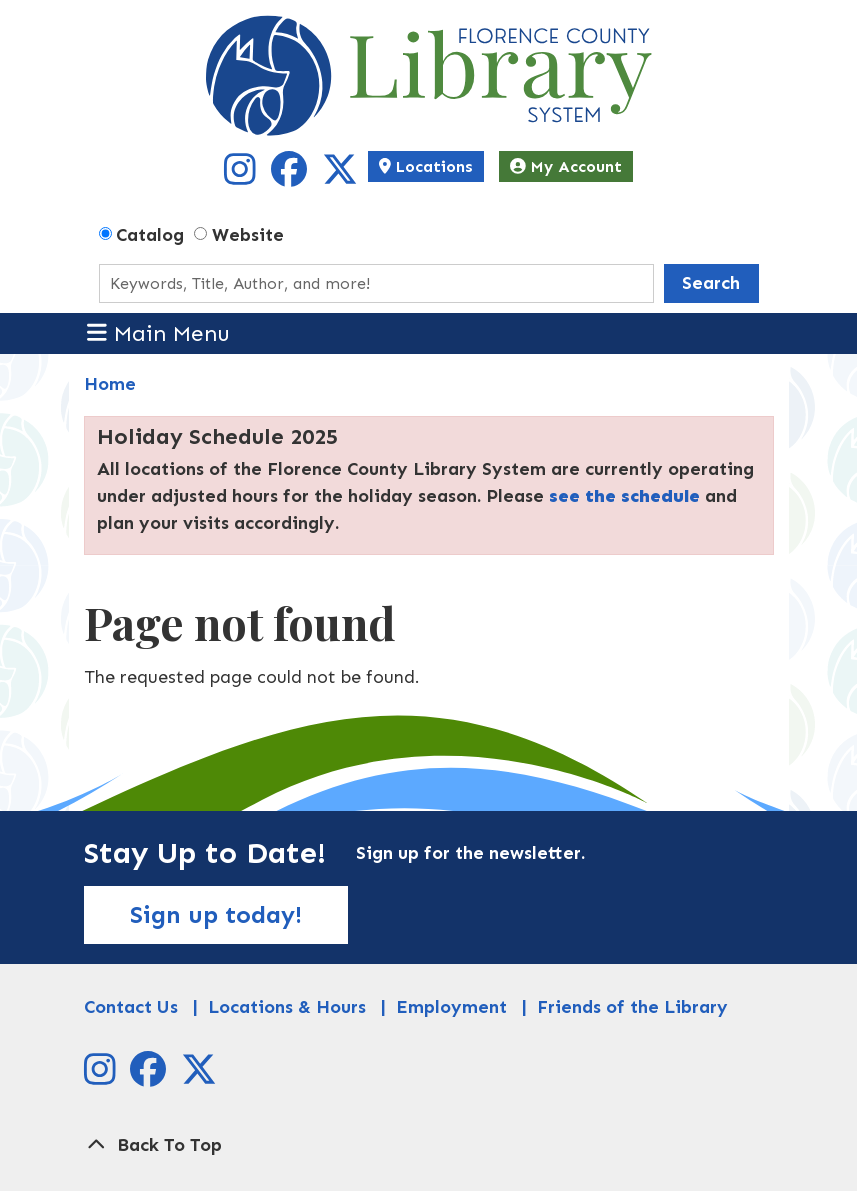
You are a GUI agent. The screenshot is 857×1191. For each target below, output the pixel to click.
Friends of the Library (632, 1007)
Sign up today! (216, 914)
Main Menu (158, 332)
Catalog (150, 235)
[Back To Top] (429, 1145)
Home (110, 384)
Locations (426, 166)
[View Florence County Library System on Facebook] (291, 177)
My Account (566, 166)
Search (711, 283)
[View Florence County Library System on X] (340, 177)
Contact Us (131, 1007)
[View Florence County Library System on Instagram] (242, 177)
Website (248, 235)
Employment (451, 1007)
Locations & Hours (287, 1007)
